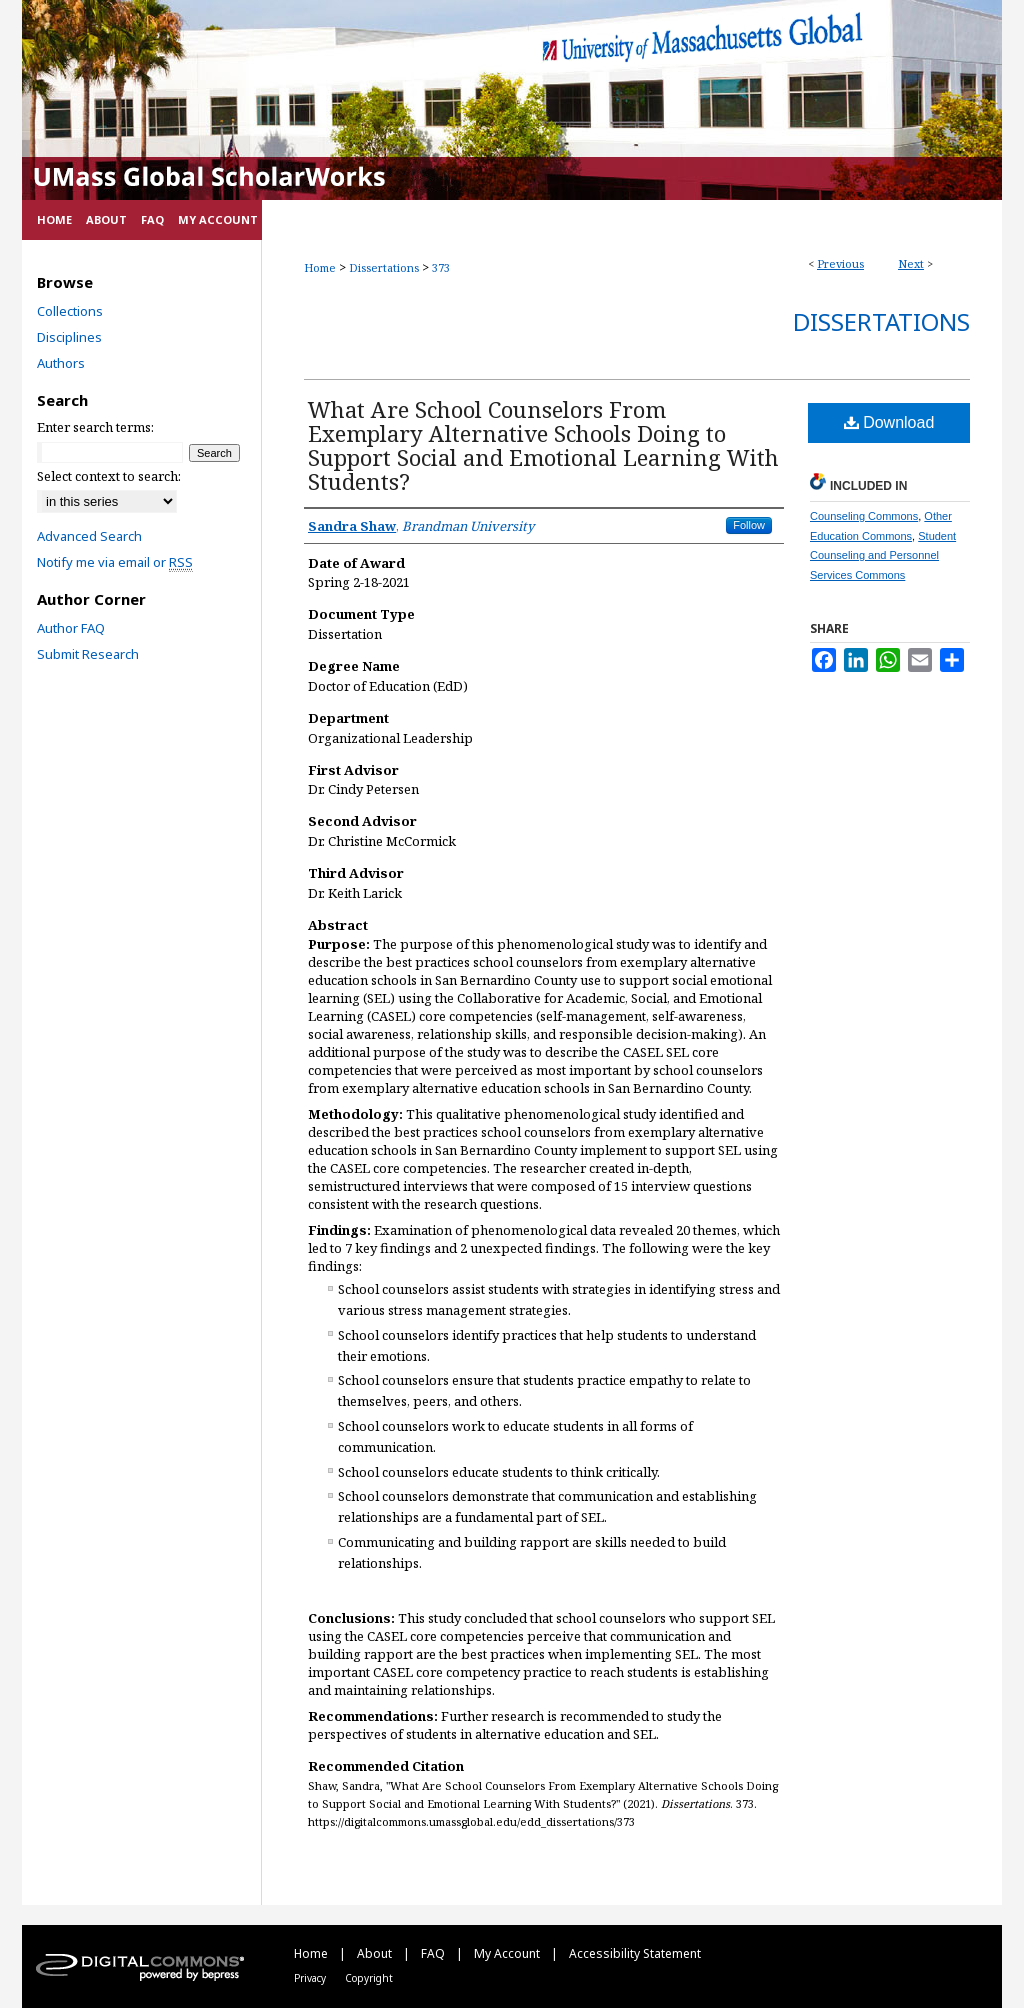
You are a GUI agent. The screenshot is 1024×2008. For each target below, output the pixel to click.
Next (911, 263)
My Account (508, 1953)
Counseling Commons (864, 516)
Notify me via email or (115, 562)
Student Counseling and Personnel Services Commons (883, 556)
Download (889, 422)
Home (320, 267)
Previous (840, 263)
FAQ (434, 1953)
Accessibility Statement (635, 1953)
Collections (70, 311)
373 (441, 267)
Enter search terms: (95, 427)
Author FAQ (71, 628)
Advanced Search (89, 536)
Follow (749, 525)
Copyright (369, 1978)
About (376, 1953)
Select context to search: (109, 476)
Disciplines (69, 337)
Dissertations (384, 267)
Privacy (311, 1978)
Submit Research (88, 654)
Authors (61, 363)
